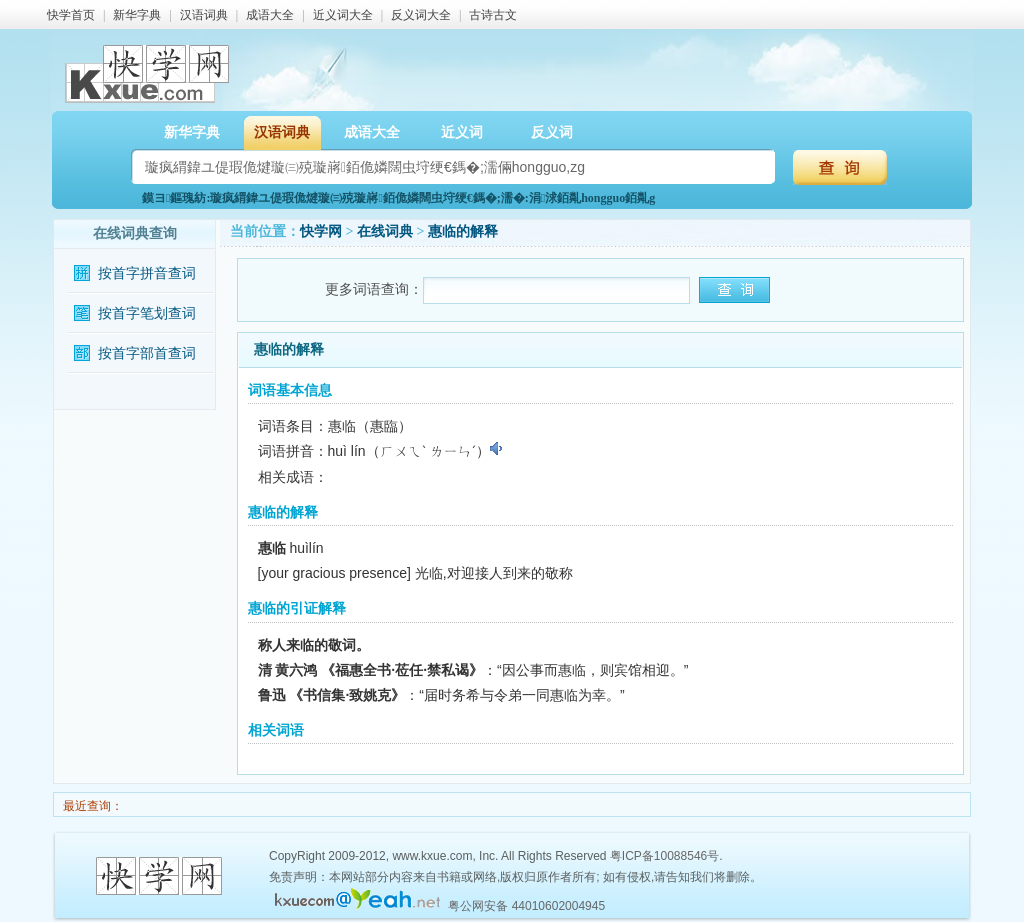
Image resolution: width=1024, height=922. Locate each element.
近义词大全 (343, 15)
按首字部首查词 (147, 353)
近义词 (462, 132)
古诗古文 (493, 15)
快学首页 (71, 15)
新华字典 (137, 15)
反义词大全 (421, 15)
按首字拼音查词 (147, 273)
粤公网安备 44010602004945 (526, 906)
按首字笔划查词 (147, 313)
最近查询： (91, 806)
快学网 (321, 231)
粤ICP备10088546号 (664, 856)
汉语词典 (204, 15)
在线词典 (385, 231)
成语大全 (270, 15)
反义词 (552, 132)
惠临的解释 (463, 231)
